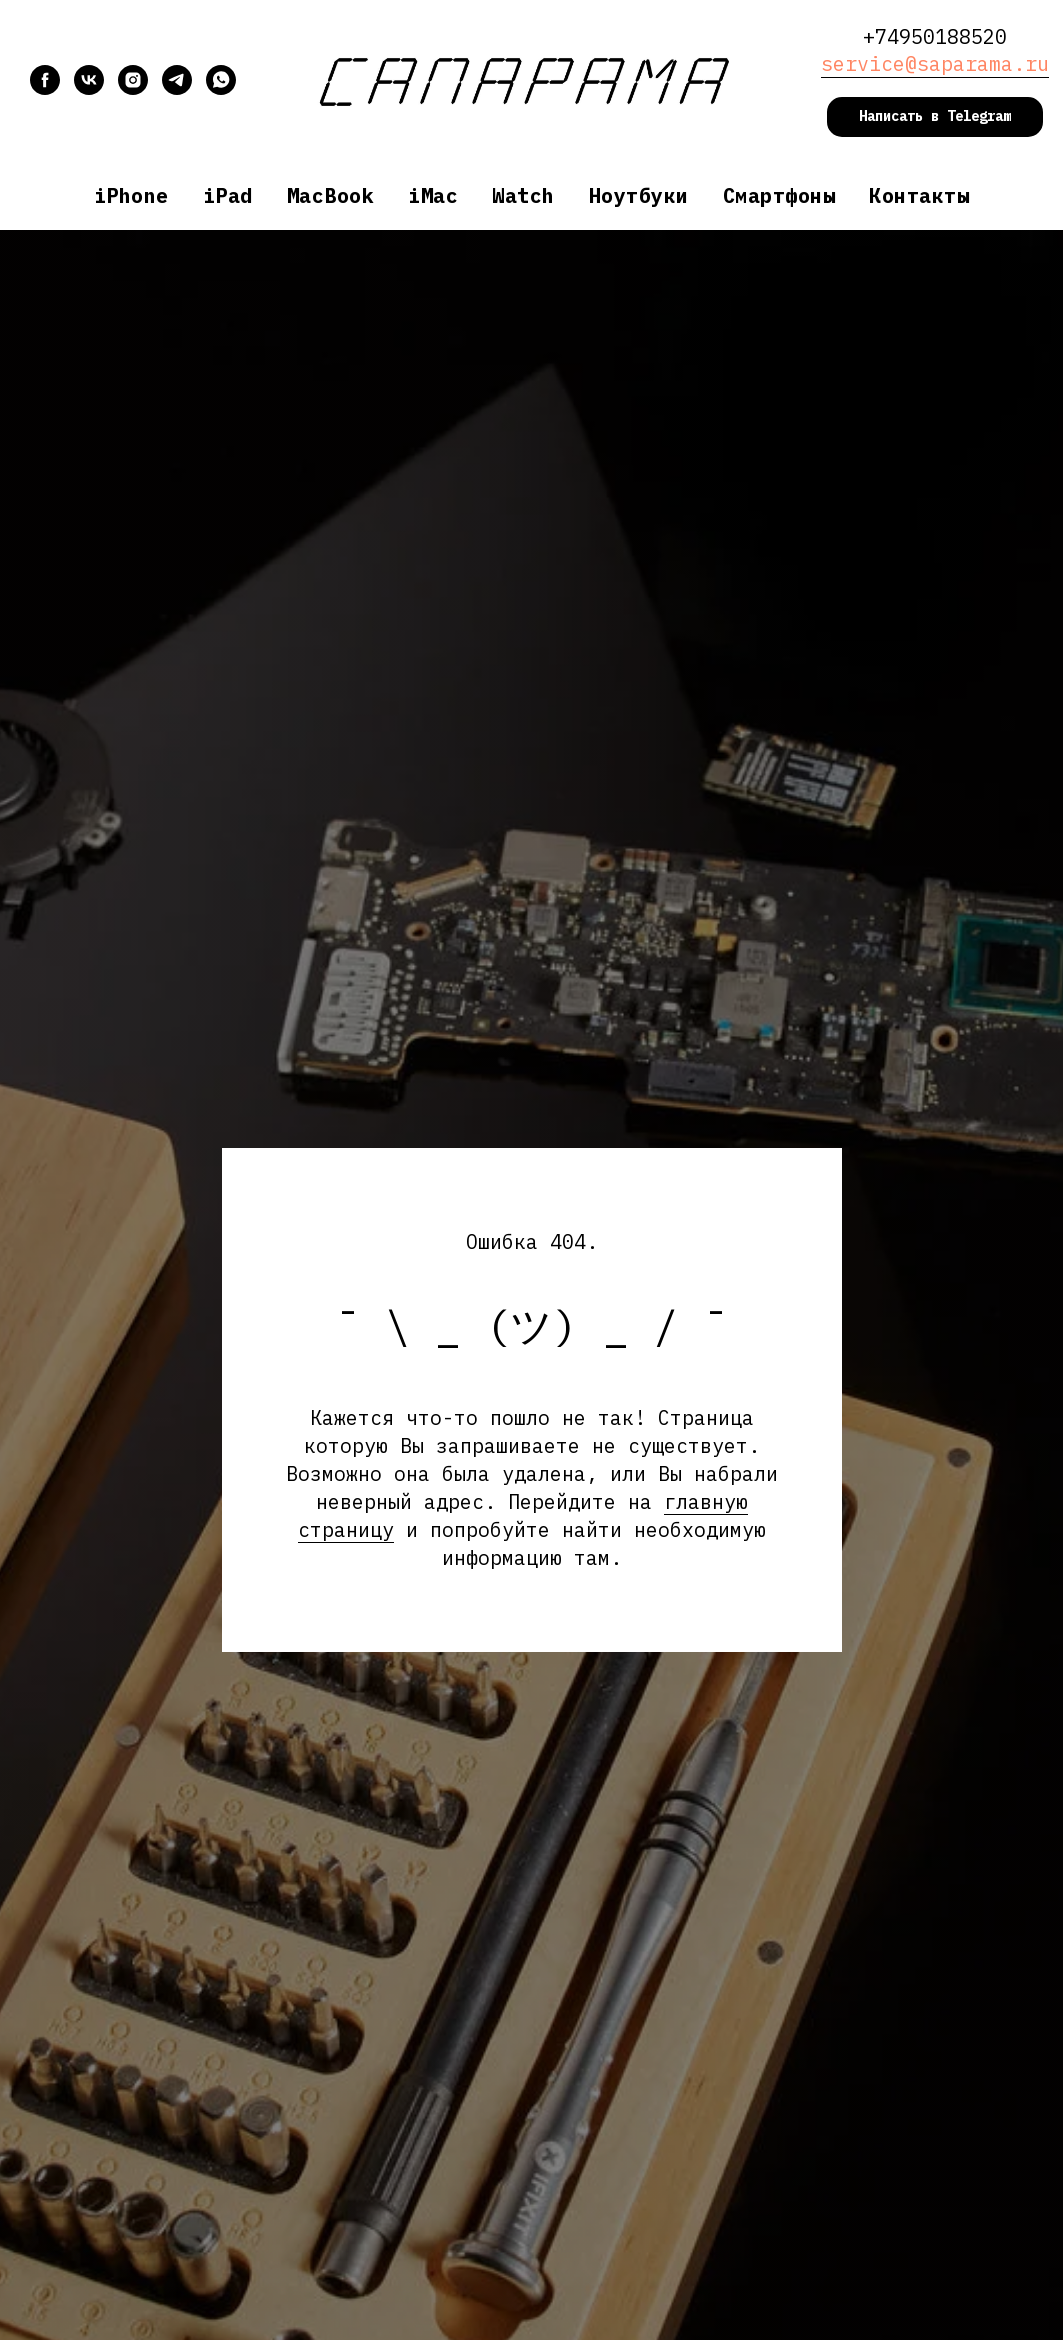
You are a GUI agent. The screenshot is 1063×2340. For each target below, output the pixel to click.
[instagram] (133, 89)
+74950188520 (935, 36)
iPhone (131, 195)
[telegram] (177, 89)
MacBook (331, 195)
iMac (433, 195)
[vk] (89, 89)
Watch (523, 195)
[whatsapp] (221, 89)
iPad (228, 195)
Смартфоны (779, 195)
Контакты (919, 195)
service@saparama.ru (935, 63)
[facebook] (45, 89)
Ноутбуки (639, 195)
